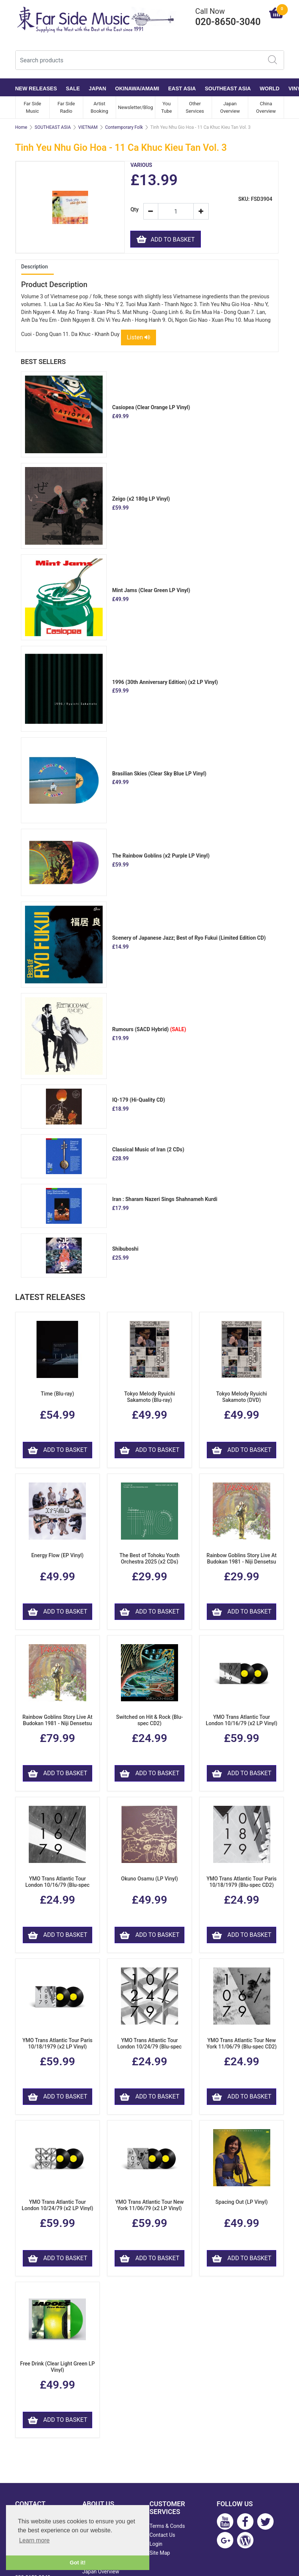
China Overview (266, 107)
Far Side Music (32, 107)
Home (21, 127)
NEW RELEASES (36, 88)
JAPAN (97, 88)
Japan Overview (230, 107)
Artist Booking (99, 107)
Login (156, 2545)
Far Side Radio (66, 107)
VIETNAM (88, 127)
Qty (133, 209)
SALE (73, 88)
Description (34, 267)
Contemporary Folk (124, 127)
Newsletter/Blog (135, 107)
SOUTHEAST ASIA (228, 88)
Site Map (160, 2554)
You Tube (166, 107)
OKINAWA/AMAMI (137, 88)
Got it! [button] (77, 2563)
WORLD (270, 88)
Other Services (195, 107)
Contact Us (162, 2536)
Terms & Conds (167, 2527)
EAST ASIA (182, 88)
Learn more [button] (34, 2540)
